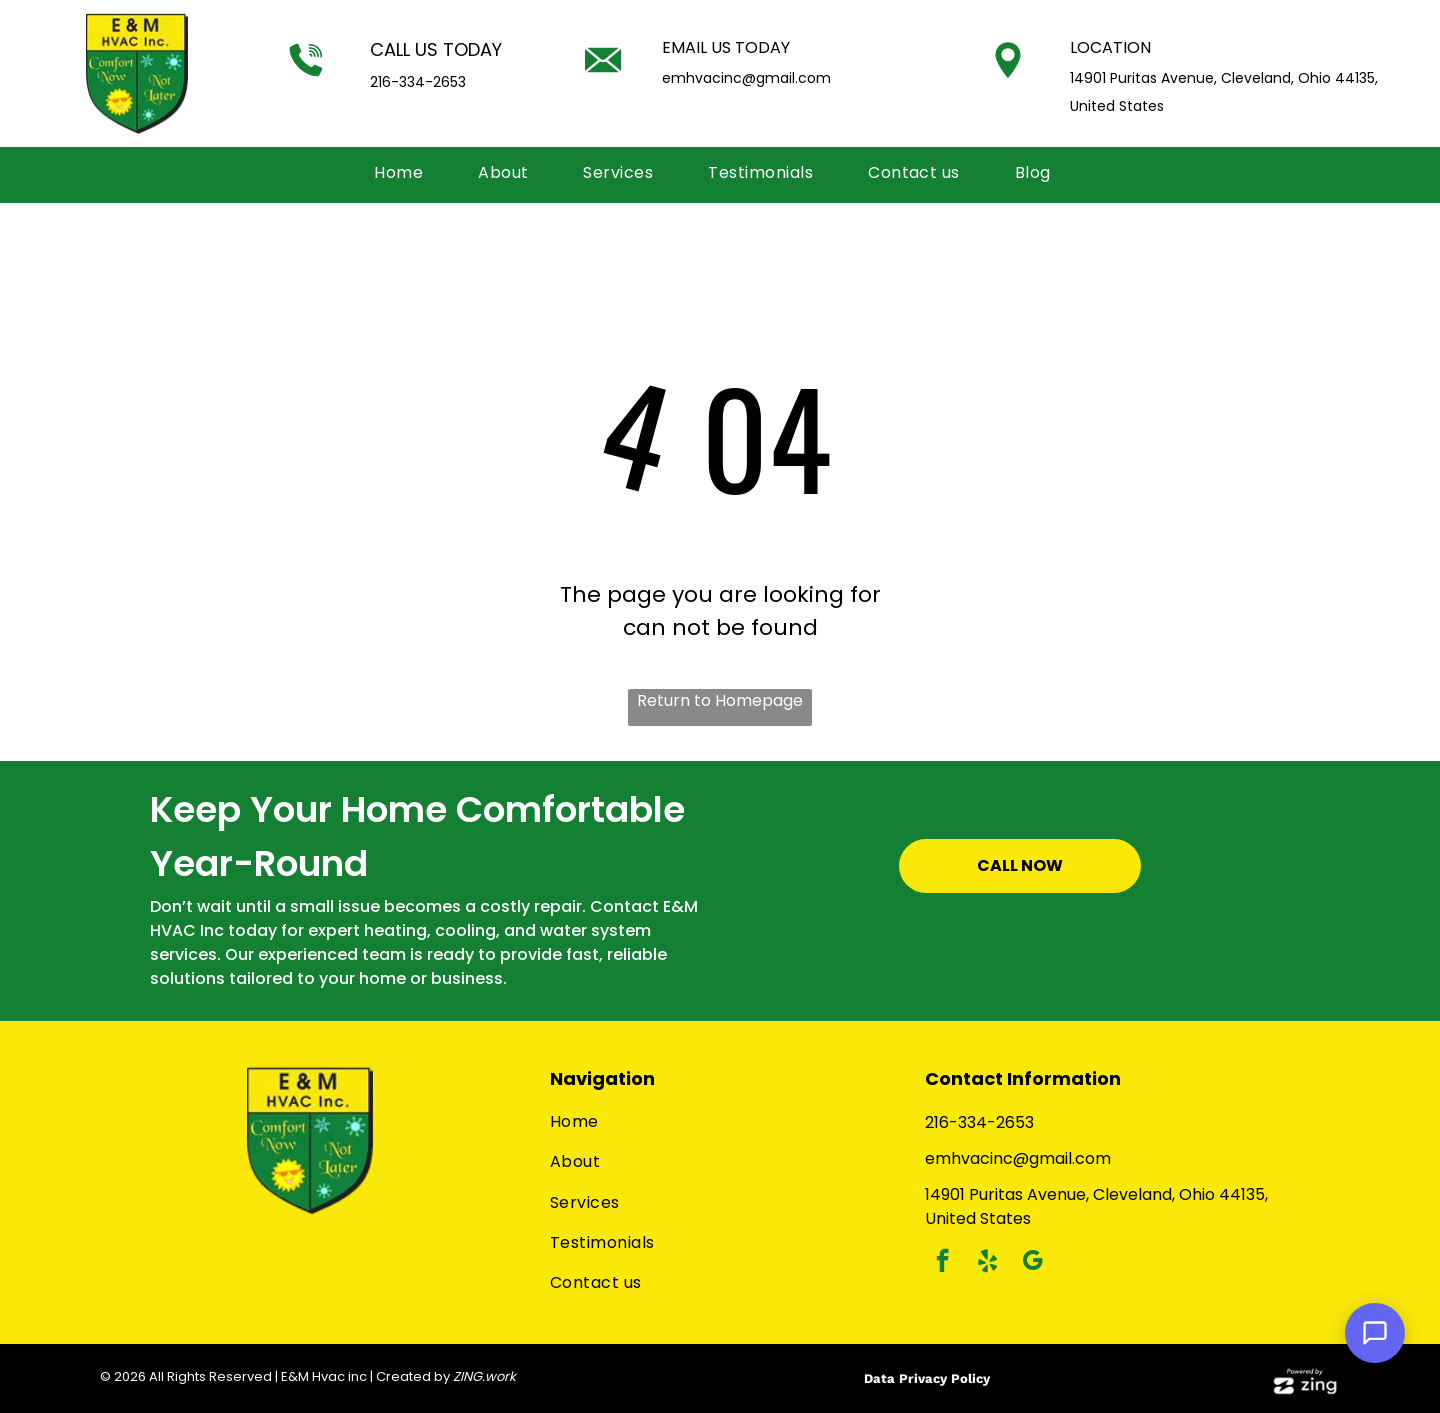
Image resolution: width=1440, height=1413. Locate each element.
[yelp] (987, 1263)
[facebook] (942, 1263)
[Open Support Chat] (1375, 1333)
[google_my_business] (1032, 1263)
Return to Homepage (720, 700)
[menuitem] (406, 173)
